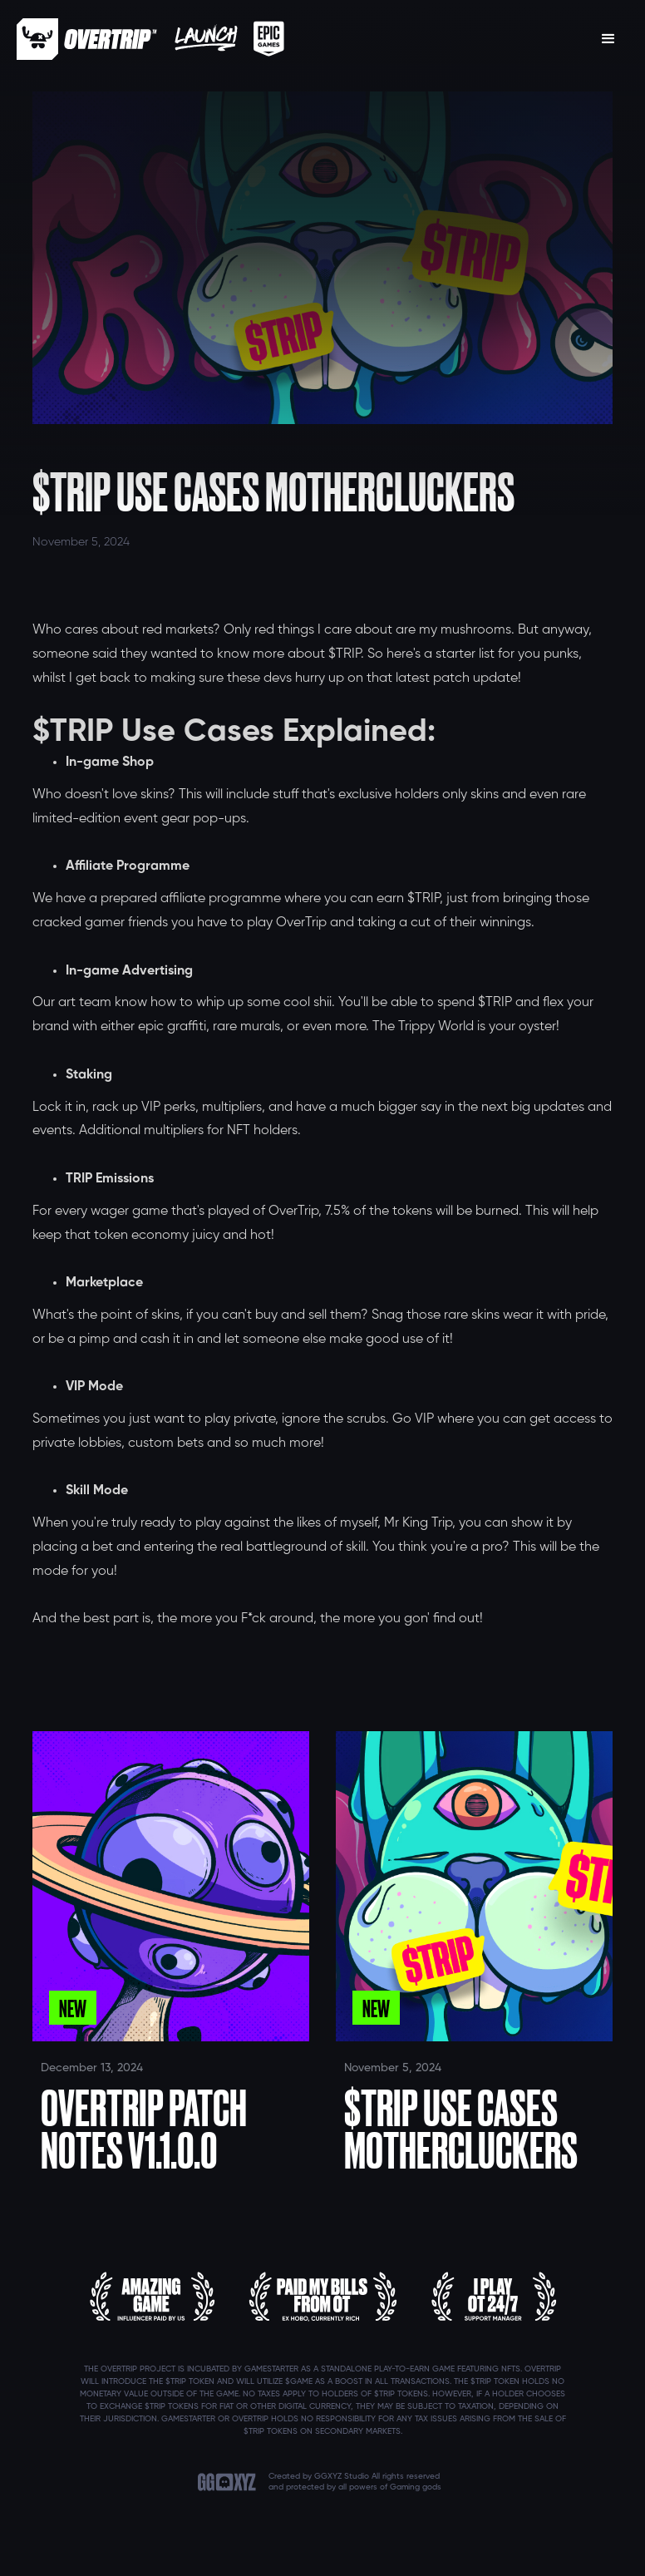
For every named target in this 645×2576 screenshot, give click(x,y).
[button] (608, 39)
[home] (87, 39)
